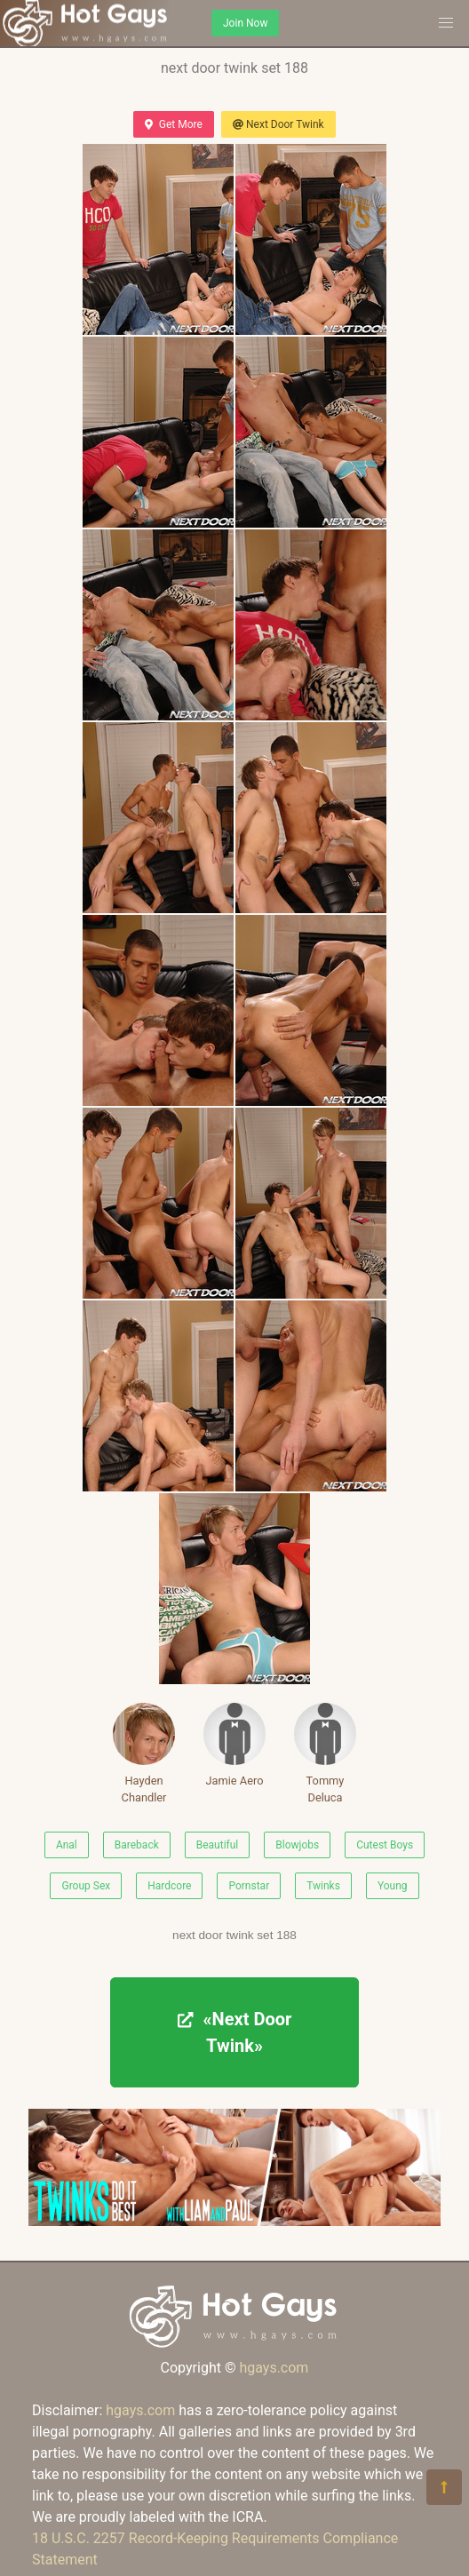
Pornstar (248, 1886)
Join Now (245, 23)
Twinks (323, 1886)
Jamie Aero (234, 1745)
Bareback (137, 1845)
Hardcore (169, 1886)
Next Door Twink (278, 124)
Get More (173, 124)
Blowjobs (297, 1845)
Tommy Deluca (325, 1753)
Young (393, 1886)
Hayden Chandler (144, 1753)
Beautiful (217, 1845)
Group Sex (85, 1886)
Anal (66, 1845)
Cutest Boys (384, 1845)
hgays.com (273, 2367)
